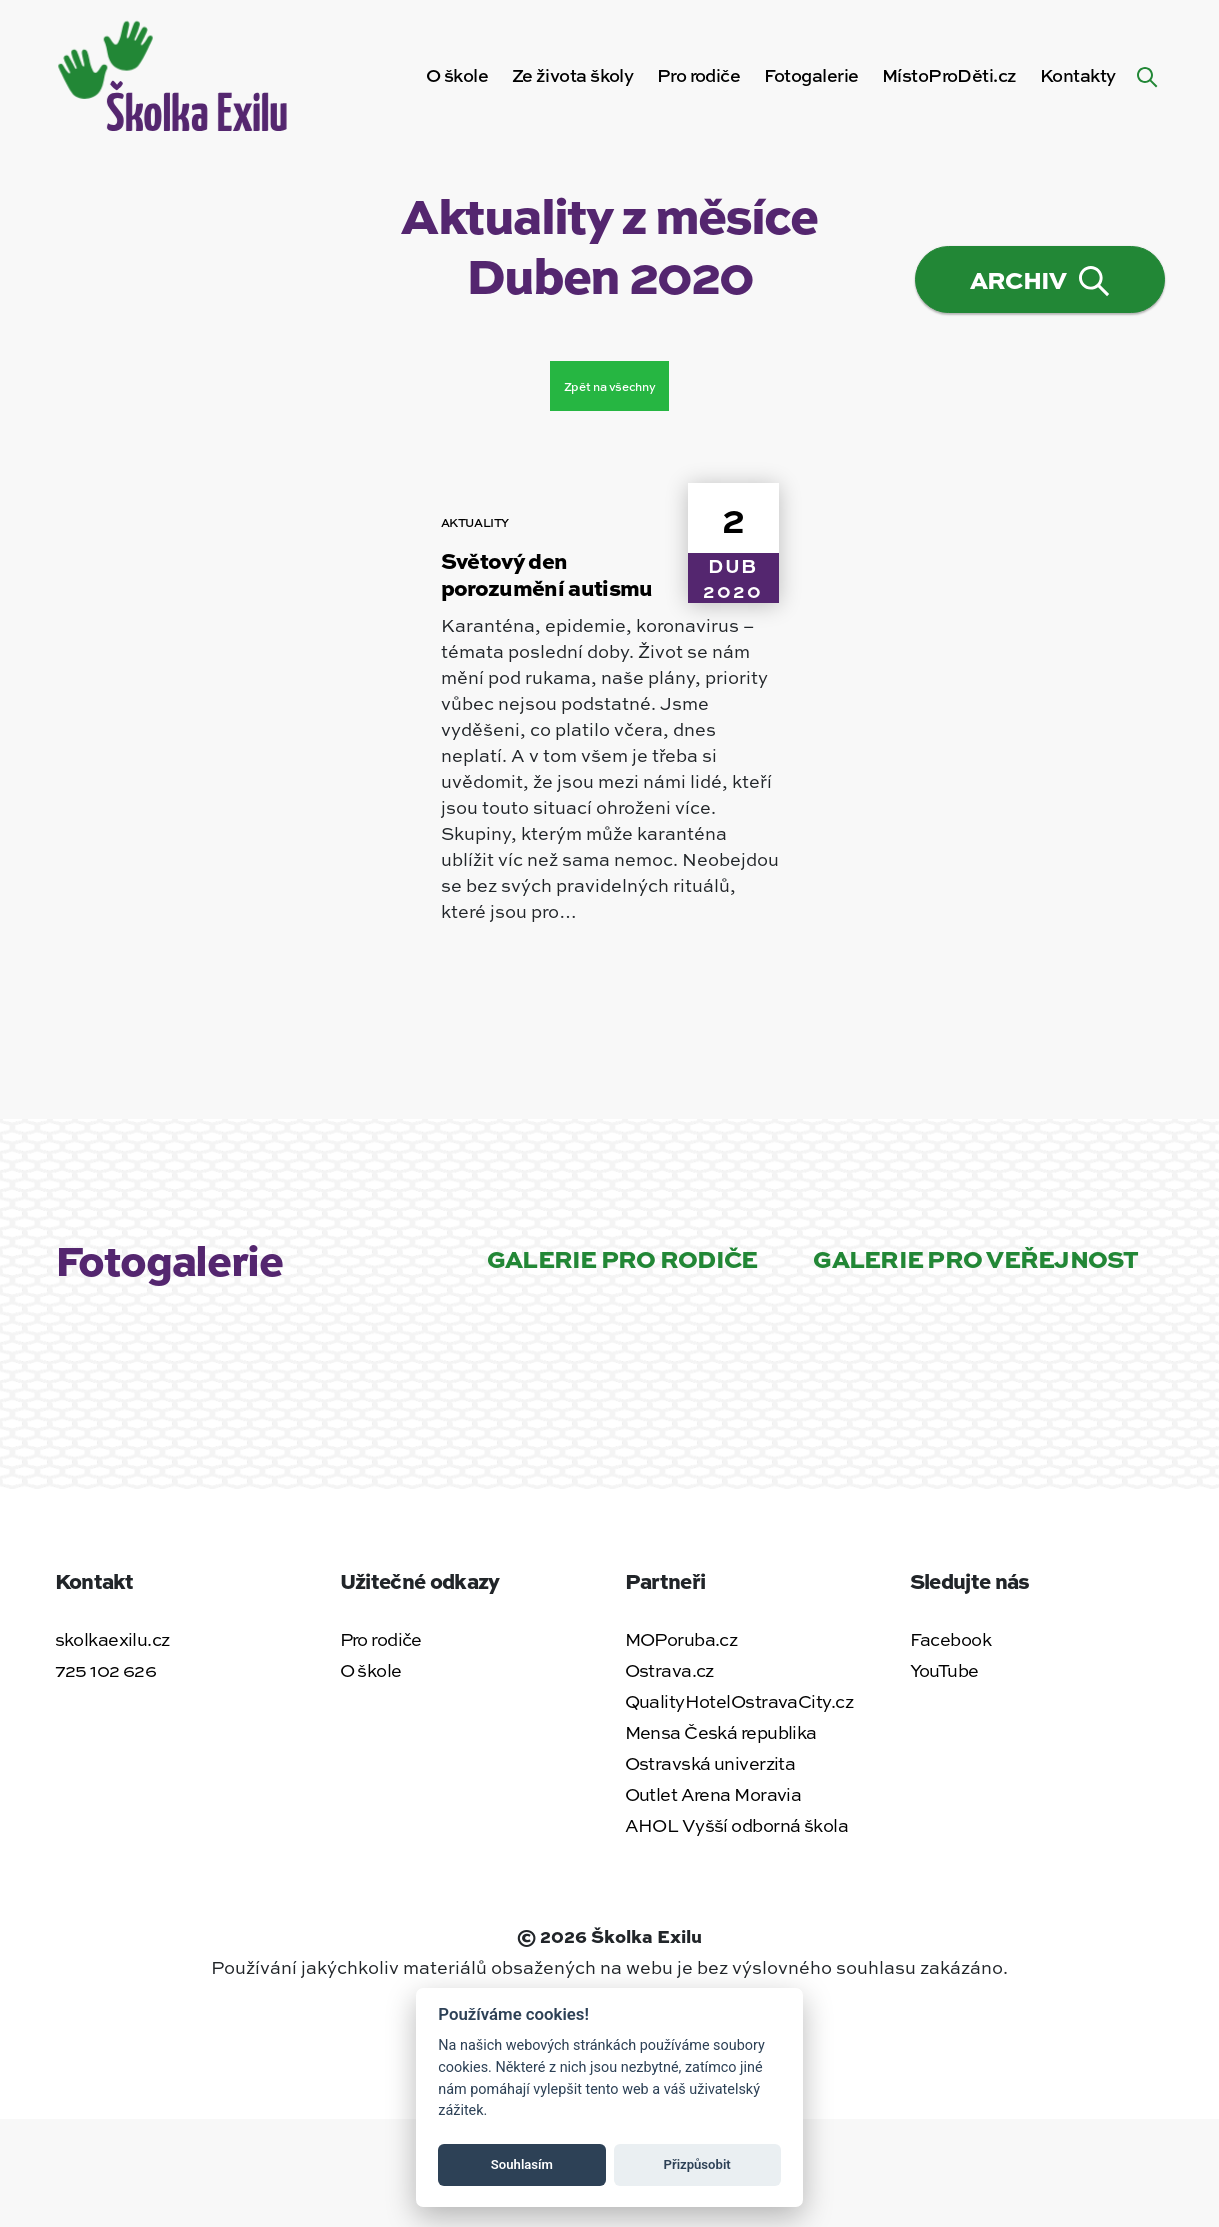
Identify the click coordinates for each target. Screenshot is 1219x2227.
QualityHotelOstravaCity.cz (739, 1701)
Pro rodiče (381, 1639)
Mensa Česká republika (721, 1732)
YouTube (944, 1670)
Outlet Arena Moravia (713, 1794)
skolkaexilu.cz (112, 1639)
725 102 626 (106, 1670)
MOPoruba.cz (681, 1639)
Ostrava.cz (669, 1670)
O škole (457, 75)
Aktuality (475, 522)
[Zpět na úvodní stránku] (175, 72)
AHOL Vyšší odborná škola (737, 1825)
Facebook (951, 1639)
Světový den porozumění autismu (547, 573)
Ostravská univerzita (710, 1763)
